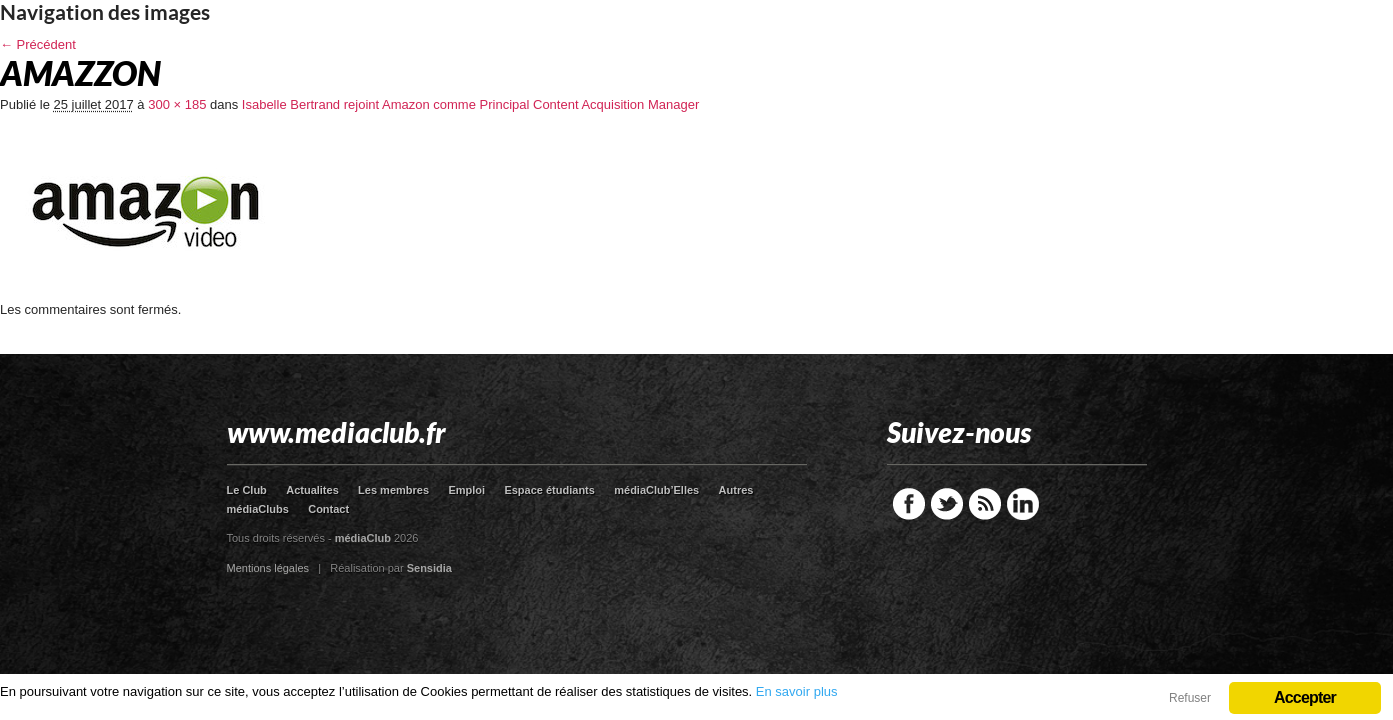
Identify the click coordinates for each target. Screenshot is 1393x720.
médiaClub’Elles (656, 490)
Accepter (1305, 697)
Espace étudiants (549, 490)
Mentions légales (268, 568)
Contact (328, 509)
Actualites (312, 490)
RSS (985, 504)
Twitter (947, 504)
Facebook (909, 504)
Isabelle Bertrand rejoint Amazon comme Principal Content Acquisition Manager (470, 104)
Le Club (247, 490)
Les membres (393, 490)
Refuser (1190, 698)
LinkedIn (1023, 504)
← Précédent (38, 44)
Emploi (466, 490)
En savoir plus (797, 691)
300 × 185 (177, 104)
